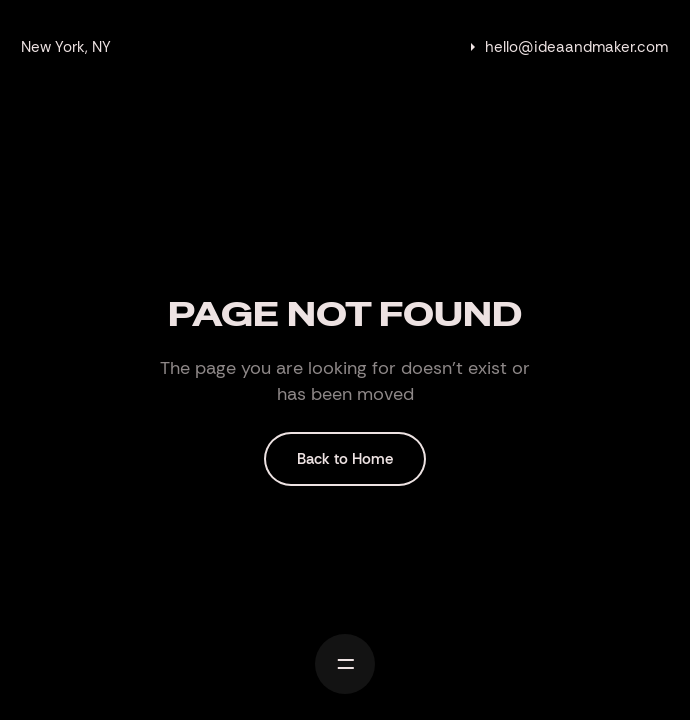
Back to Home (345, 459)
